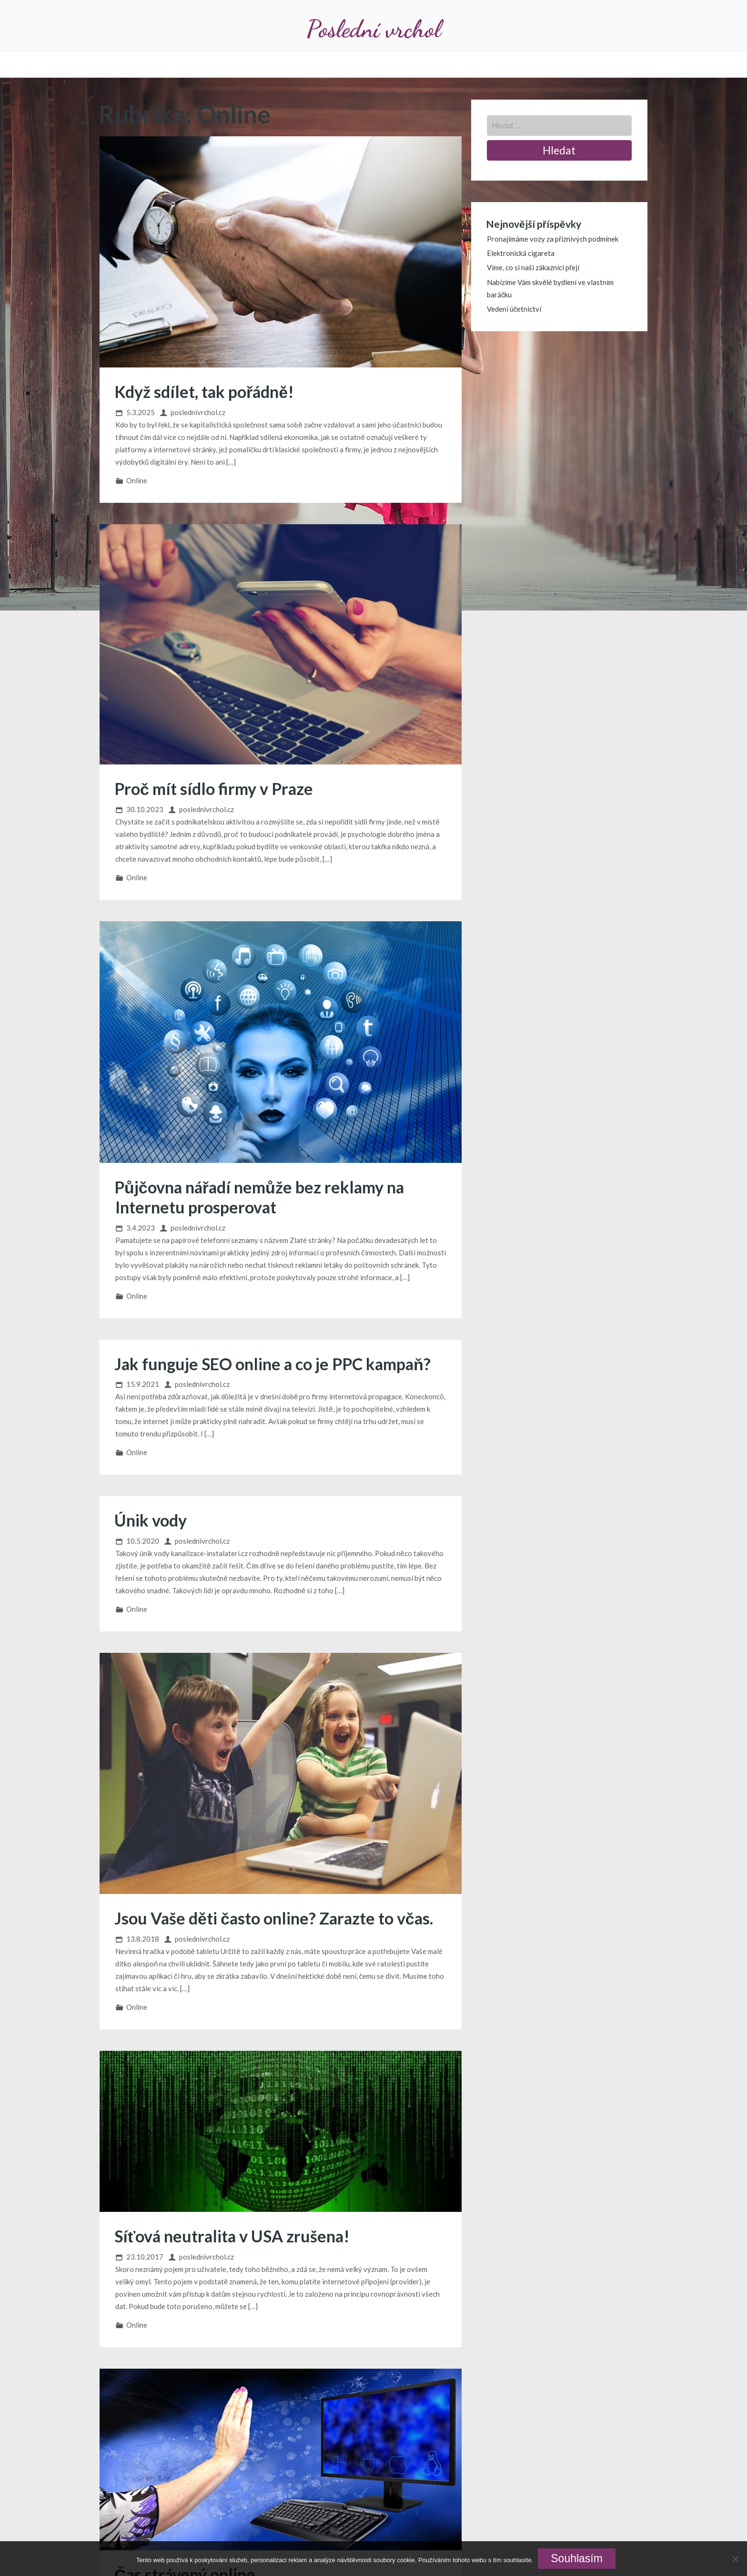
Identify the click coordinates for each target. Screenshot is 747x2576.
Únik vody (150, 1520)
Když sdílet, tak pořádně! (204, 391)
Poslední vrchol (373, 28)
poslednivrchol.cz (198, 412)
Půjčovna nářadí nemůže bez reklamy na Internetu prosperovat (259, 1197)
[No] (735, 2559)
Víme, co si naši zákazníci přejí (533, 267)
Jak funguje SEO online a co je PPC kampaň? (272, 1364)
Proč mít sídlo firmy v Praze (213, 788)
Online (136, 480)
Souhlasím (577, 2558)
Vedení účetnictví (514, 309)
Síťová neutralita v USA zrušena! (232, 2236)
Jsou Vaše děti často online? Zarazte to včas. (273, 1918)
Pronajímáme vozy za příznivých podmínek (552, 238)
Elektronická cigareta (521, 253)
